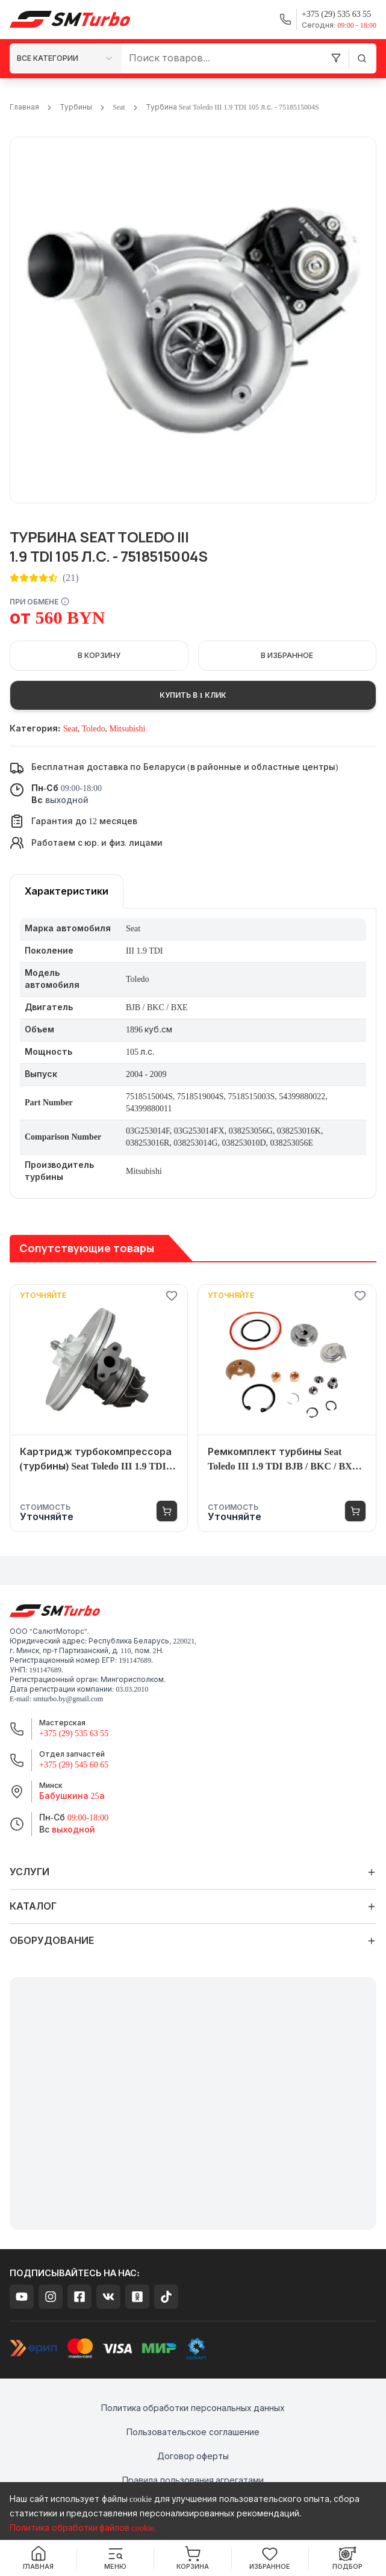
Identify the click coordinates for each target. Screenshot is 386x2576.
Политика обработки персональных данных (193, 2408)
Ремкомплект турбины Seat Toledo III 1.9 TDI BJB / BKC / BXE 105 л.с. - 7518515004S (283, 1460)
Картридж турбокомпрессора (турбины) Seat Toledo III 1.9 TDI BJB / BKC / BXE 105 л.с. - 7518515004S (96, 1460)
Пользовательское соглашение (193, 2432)
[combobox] (66, 58)
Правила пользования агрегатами (193, 2480)
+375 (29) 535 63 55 (73, 1733)
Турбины (76, 107)
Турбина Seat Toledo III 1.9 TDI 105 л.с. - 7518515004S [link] (232, 107)
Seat (119, 107)
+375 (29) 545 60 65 (73, 1764)
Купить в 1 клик (193, 695)
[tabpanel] (193, 1053)
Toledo (93, 728)
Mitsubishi (127, 728)
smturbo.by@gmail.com (68, 1699)
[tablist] (66, 891)
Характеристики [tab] (66, 891)
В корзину (99, 655)
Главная (24, 107)
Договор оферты (193, 2456)
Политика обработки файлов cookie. (83, 2528)
